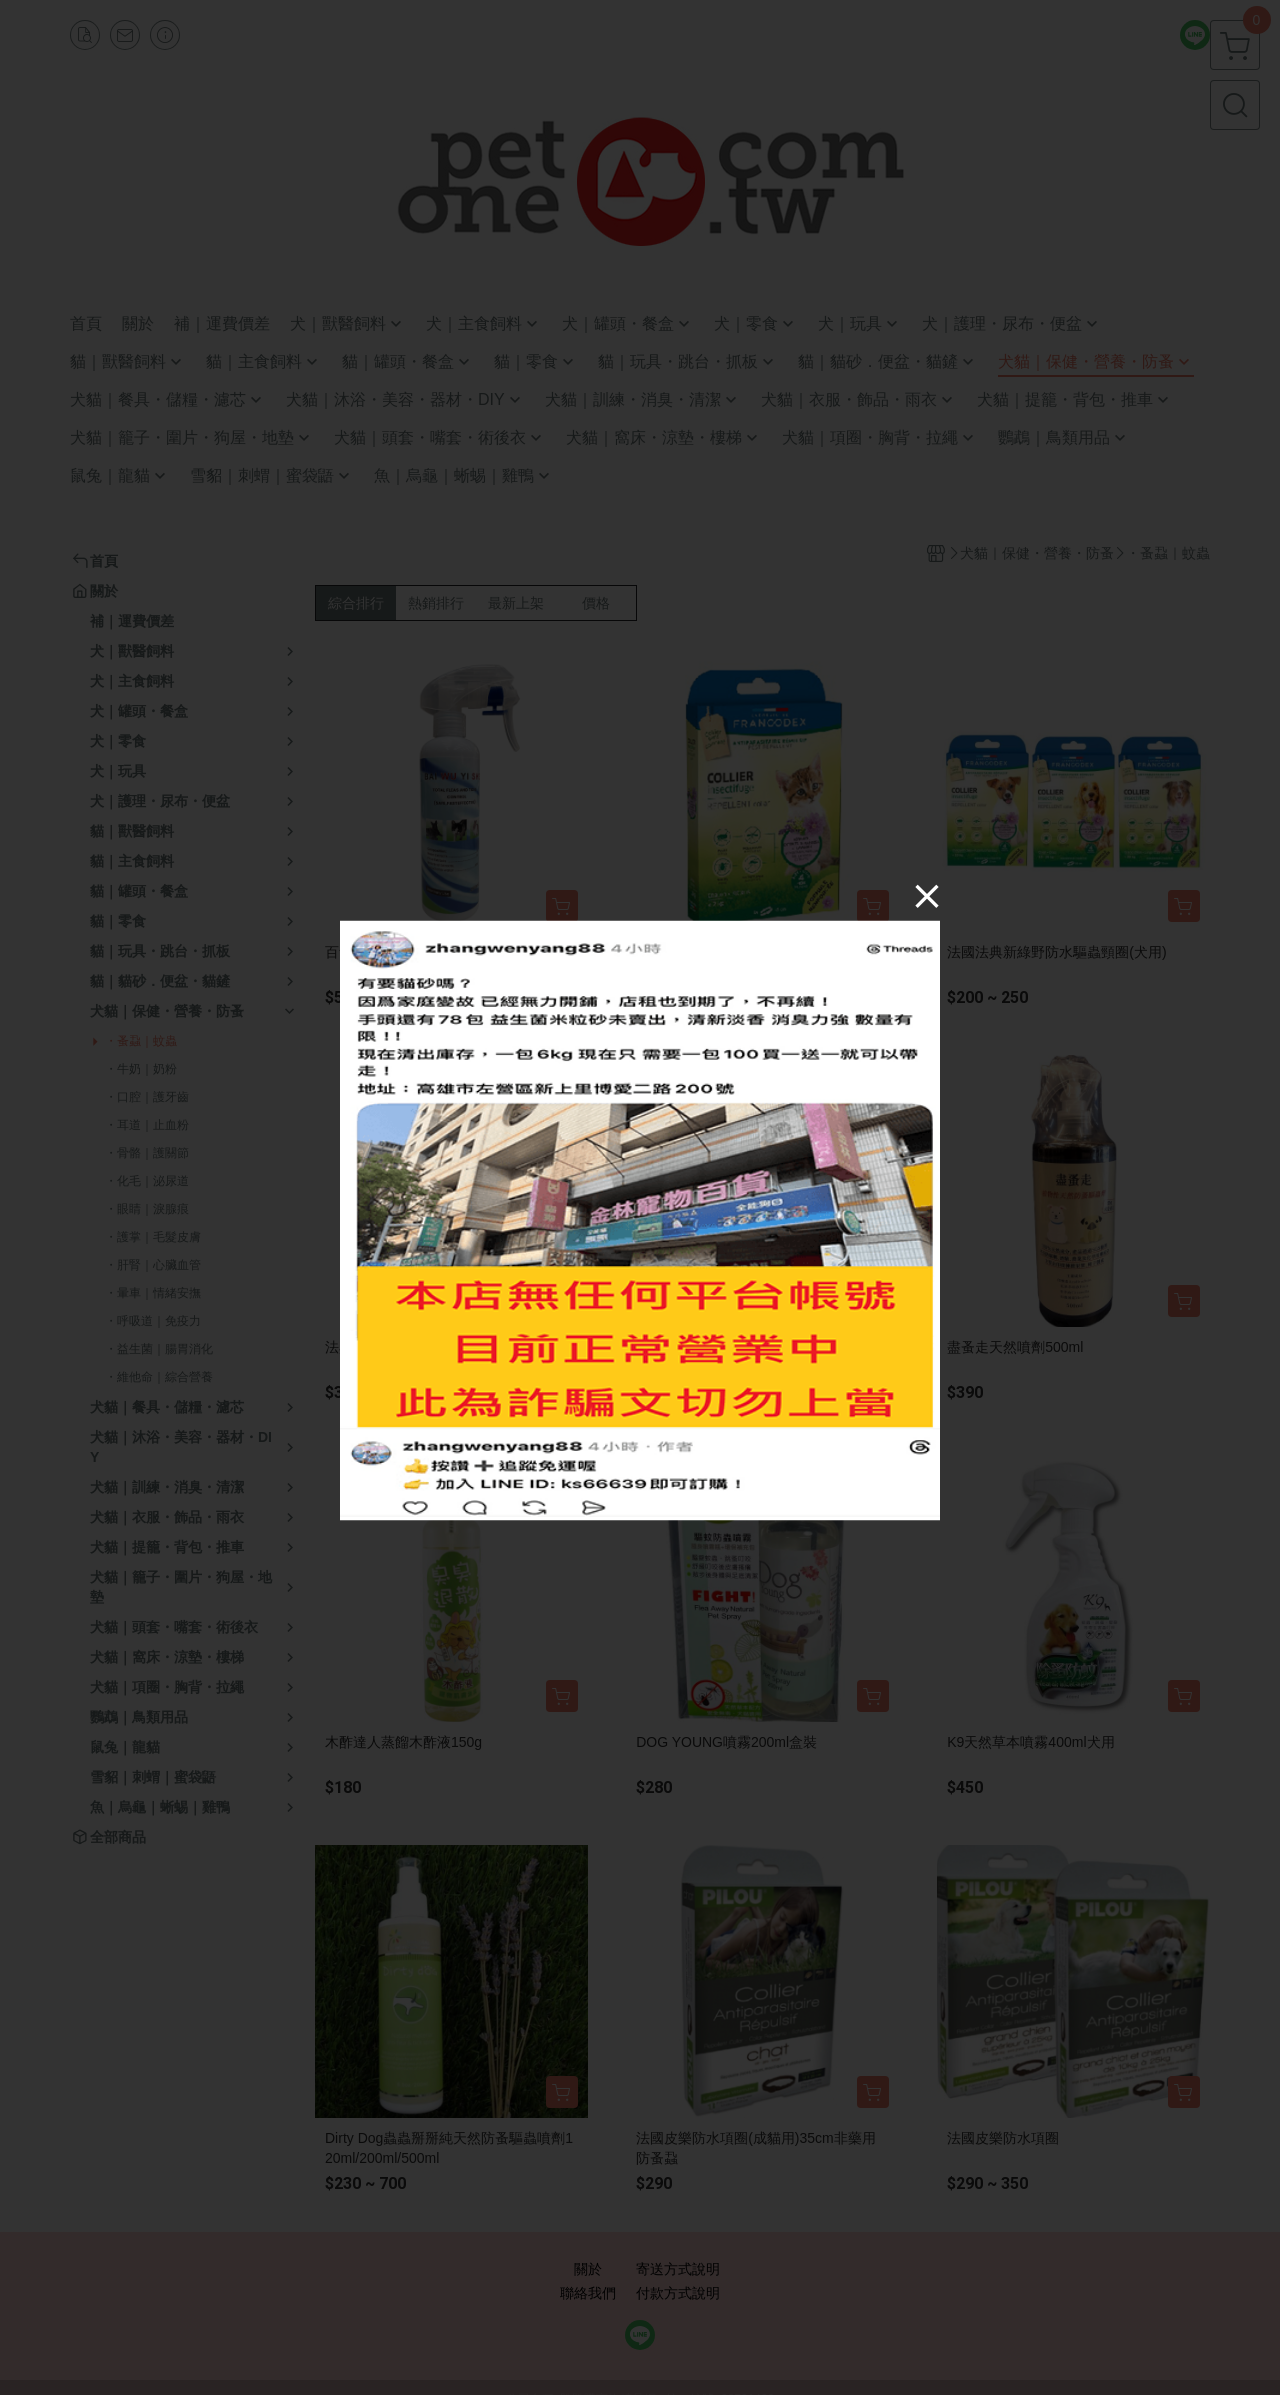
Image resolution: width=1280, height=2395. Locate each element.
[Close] (927, 895)
